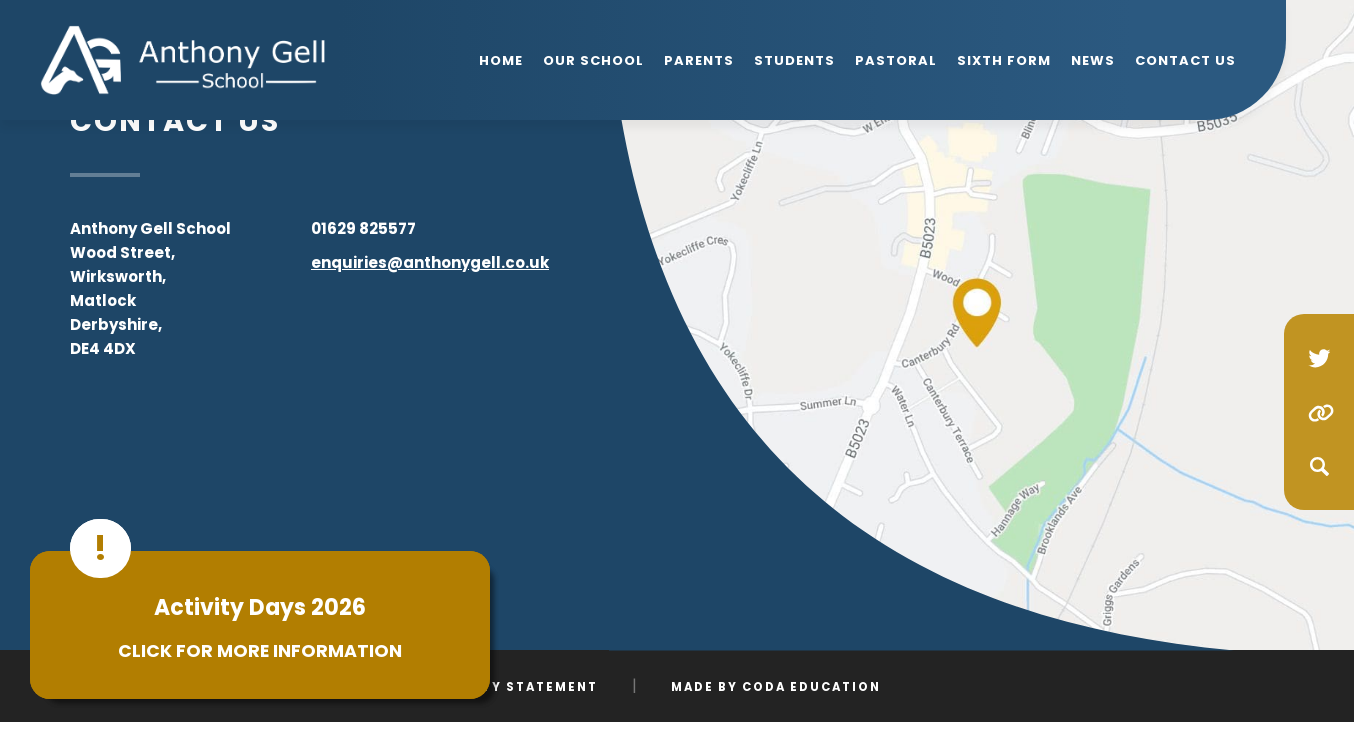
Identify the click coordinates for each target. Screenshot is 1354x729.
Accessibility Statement (491, 687)
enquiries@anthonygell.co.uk (430, 262)
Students (794, 60)
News (1093, 60)
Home (501, 60)
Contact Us (1185, 60)
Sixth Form (1004, 60)
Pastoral (896, 60)
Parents (699, 60)
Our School (593, 60)
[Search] (1319, 466)
